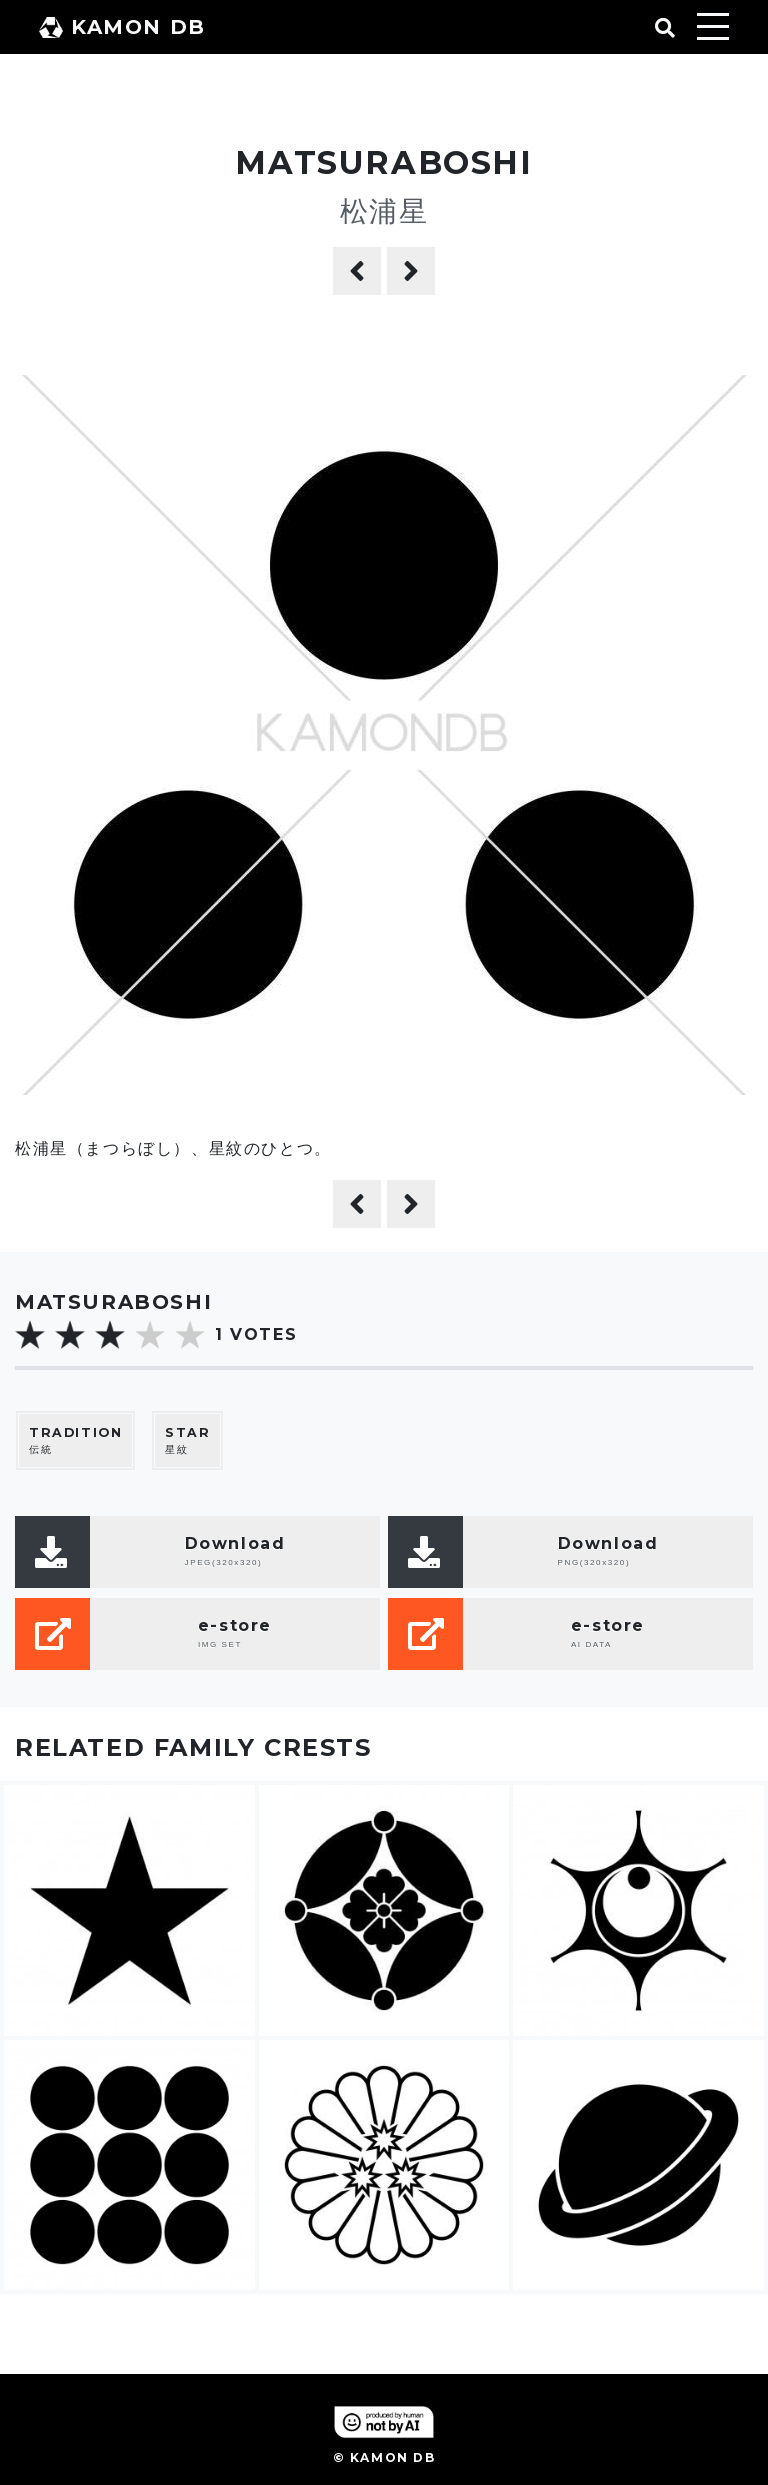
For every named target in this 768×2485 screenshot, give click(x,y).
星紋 (187, 1440)
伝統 (75, 1440)
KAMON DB (122, 27)
